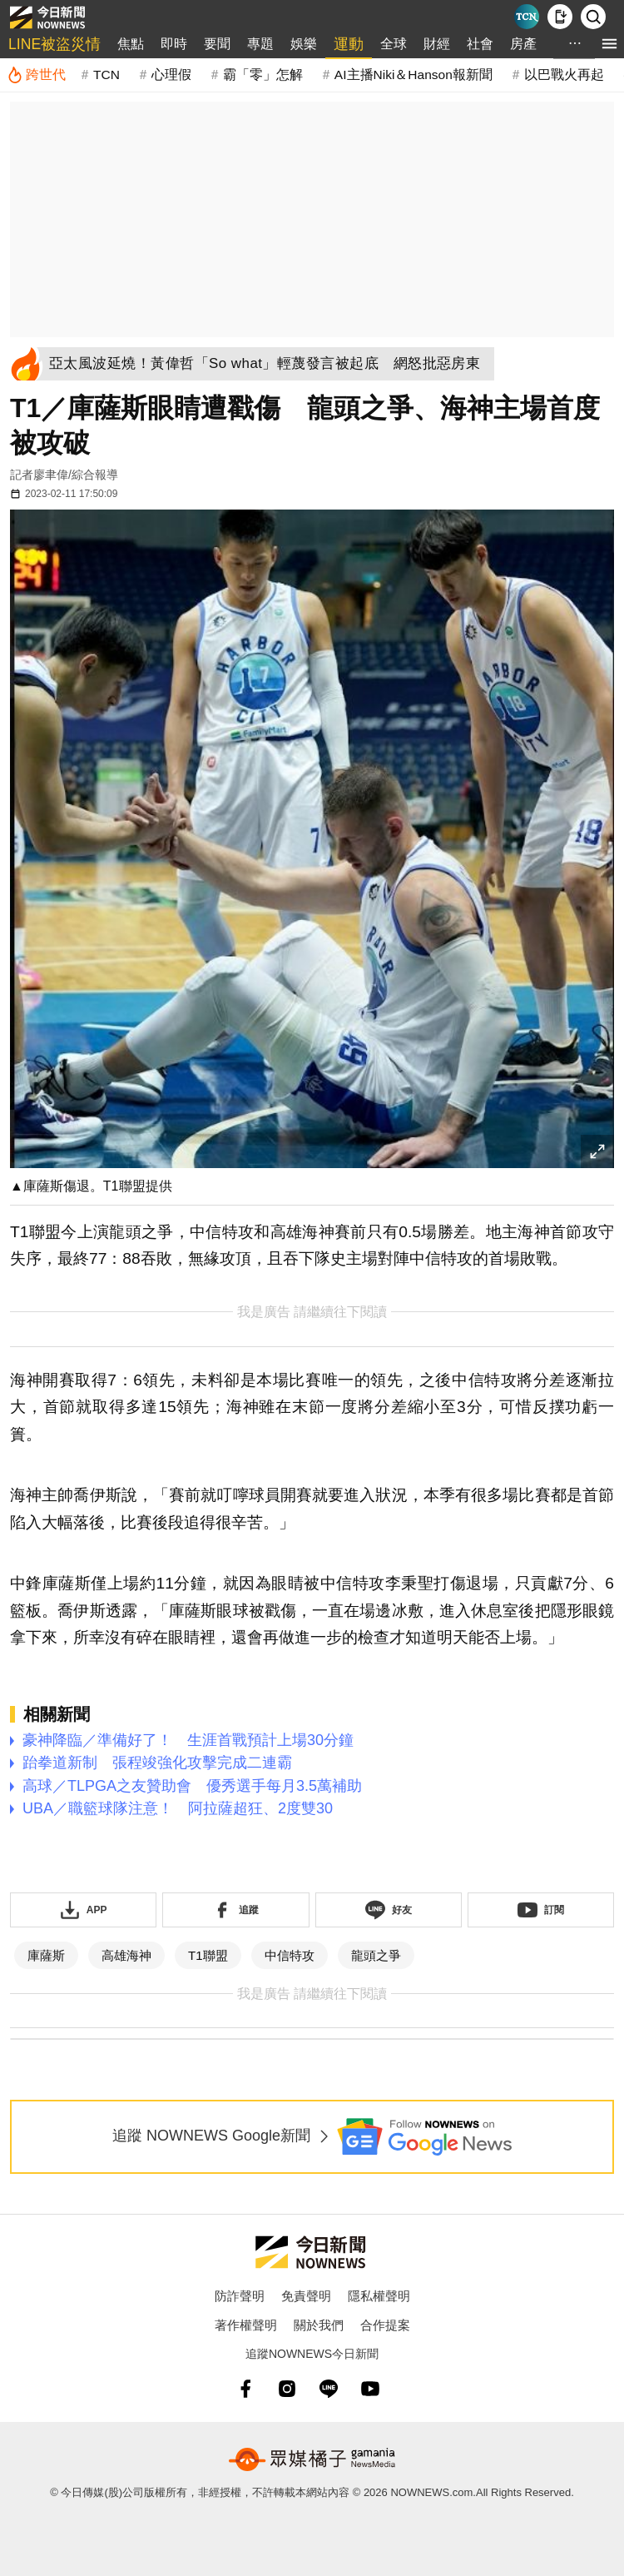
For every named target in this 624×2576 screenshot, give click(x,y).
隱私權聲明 (379, 2296)
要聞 (217, 44)
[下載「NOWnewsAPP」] (83, 1909)
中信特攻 (289, 1955)
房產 (523, 44)
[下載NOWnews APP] (559, 16)
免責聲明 (306, 2296)
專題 (260, 44)
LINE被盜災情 (54, 44)
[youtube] (370, 2388)
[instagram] (287, 2388)
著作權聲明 (246, 2325)
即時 (174, 44)
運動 (349, 44)
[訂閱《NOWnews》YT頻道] (541, 1909)
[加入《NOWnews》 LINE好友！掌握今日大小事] (388, 1909)
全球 (393, 44)
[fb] (245, 2388)
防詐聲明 (240, 2296)
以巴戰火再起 (564, 74)
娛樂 (303, 44)
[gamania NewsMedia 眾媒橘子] (312, 2459)
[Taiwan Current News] (526, 16)
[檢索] (593, 16)
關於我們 (319, 2325)
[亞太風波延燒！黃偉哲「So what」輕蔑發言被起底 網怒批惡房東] (269, 363)
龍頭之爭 (376, 1955)
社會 (480, 44)
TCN (106, 74)
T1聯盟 (208, 1955)
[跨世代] (36, 75)
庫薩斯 (46, 1955)
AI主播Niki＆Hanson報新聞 (413, 74)
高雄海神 (126, 1955)
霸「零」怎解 (263, 74)
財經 (436, 44)
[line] (328, 2388)
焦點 (130, 44)
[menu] (609, 43)
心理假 (171, 74)
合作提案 (385, 2325)
